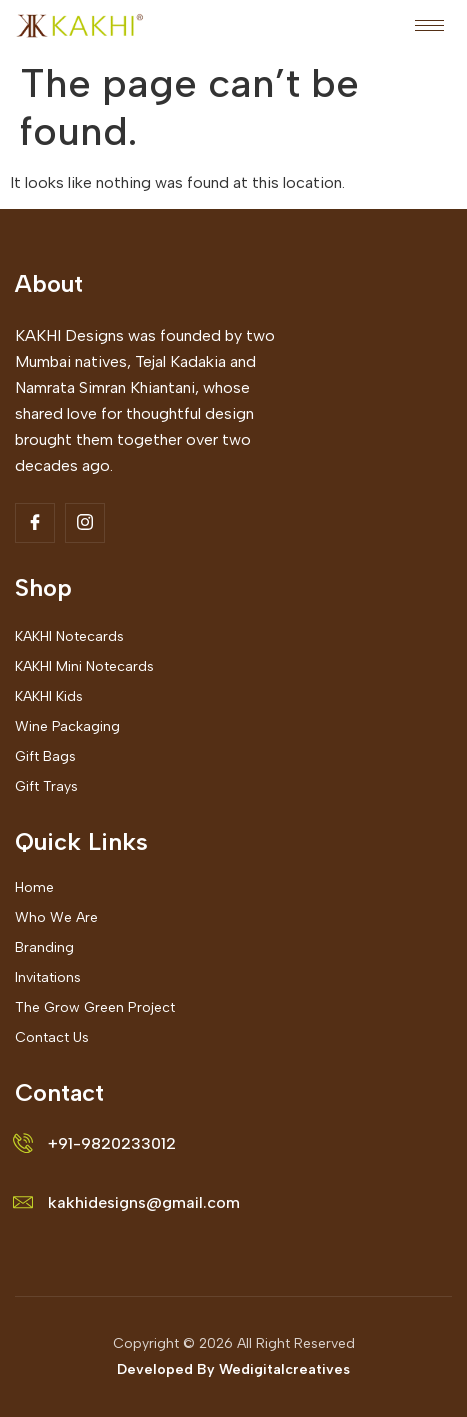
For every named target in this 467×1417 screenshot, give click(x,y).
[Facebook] (35, 523)
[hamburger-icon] (429, 25)
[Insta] (85, 523)
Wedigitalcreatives (284, 1369)
